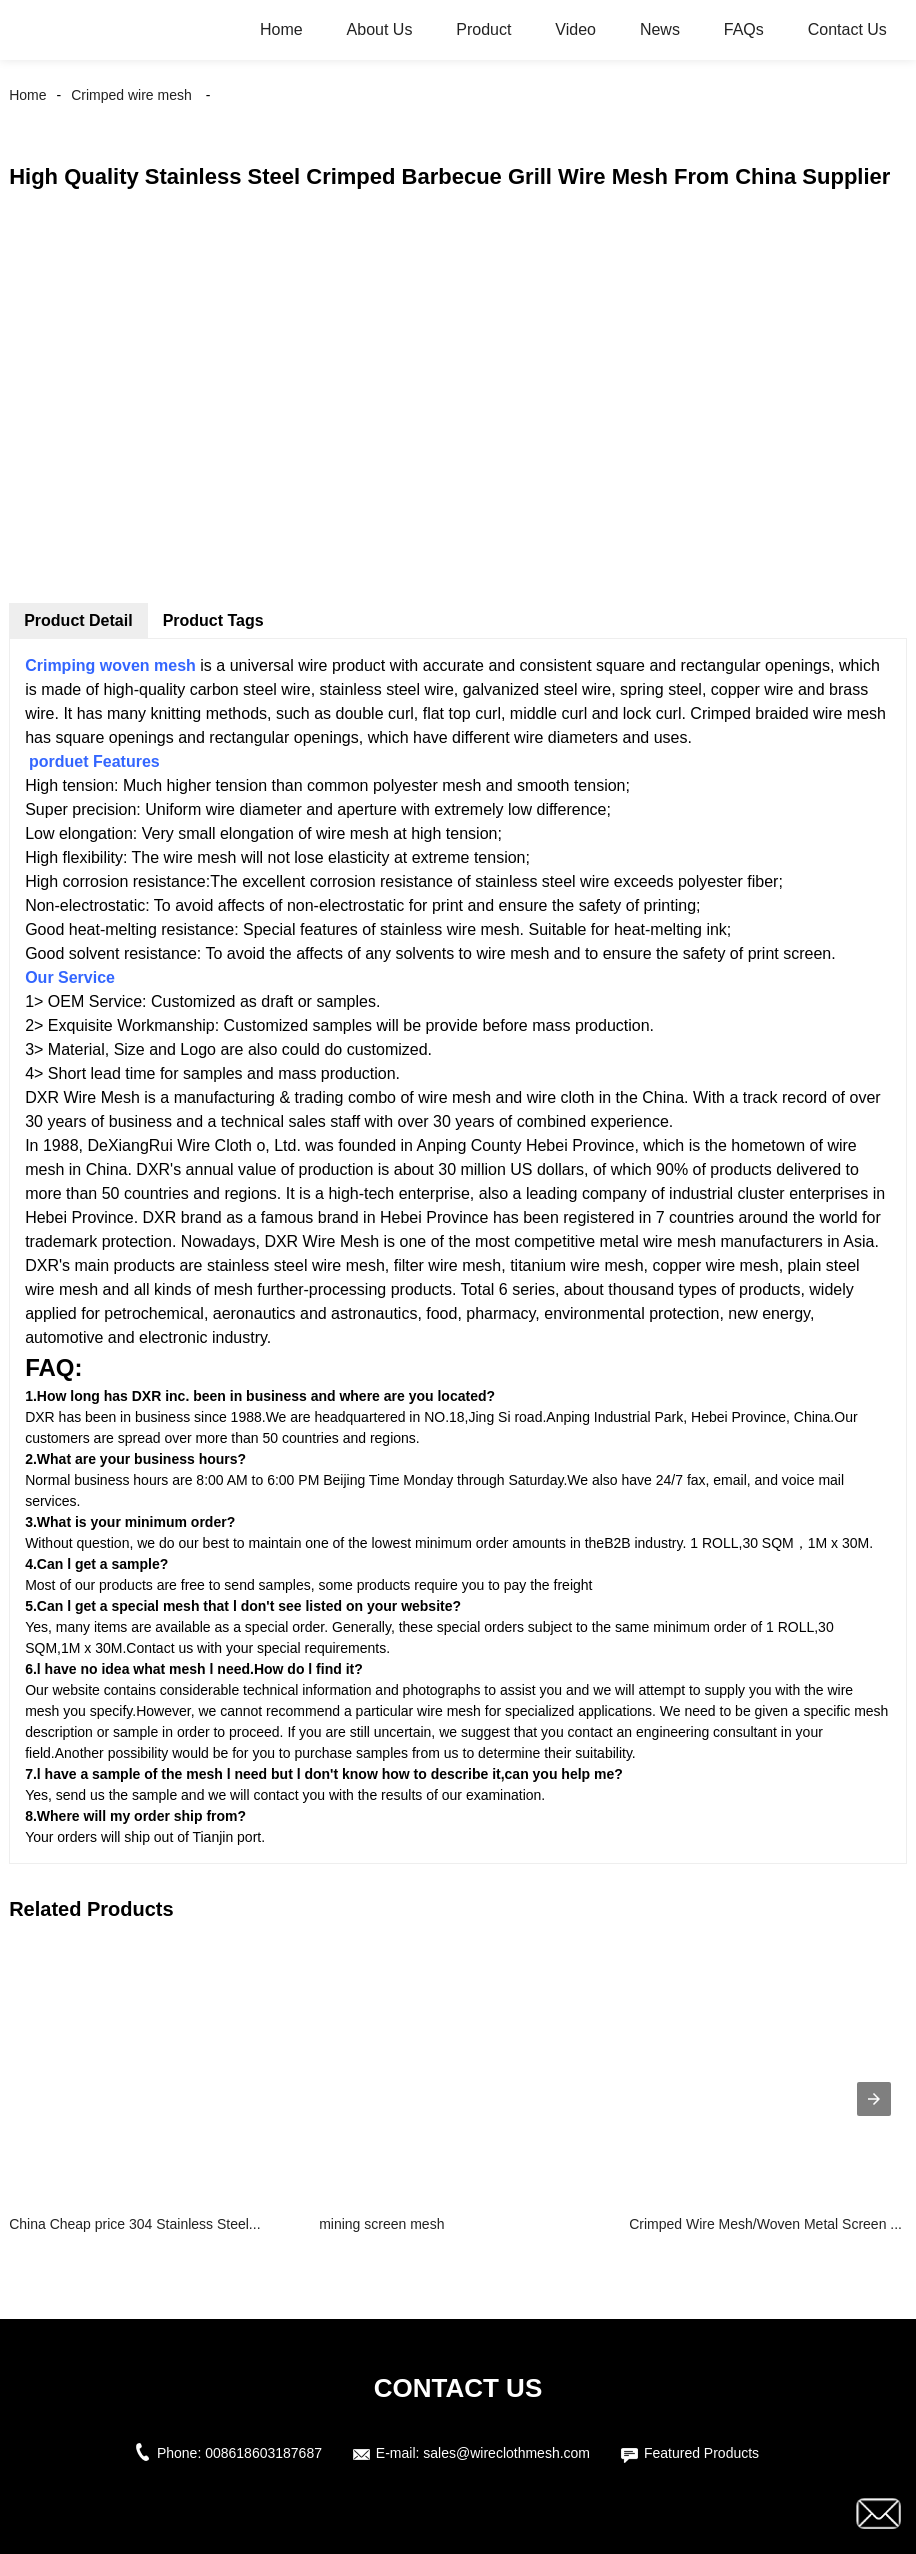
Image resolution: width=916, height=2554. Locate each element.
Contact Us (847, 29)
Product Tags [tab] (213, 620)
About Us (380, 29)
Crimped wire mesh (131, 95)
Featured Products (701, 2453)
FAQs (744, 29)
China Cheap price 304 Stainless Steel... (134, 2224)
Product (483, 29)
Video (575, 29)
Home (281, 29)
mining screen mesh (381, 2224)
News (660, 29)
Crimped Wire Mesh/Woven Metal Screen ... (765, 2224)
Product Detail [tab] (78, 620)
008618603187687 (263, 2453)
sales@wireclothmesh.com (506, 2453)
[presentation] (874, 2099)
